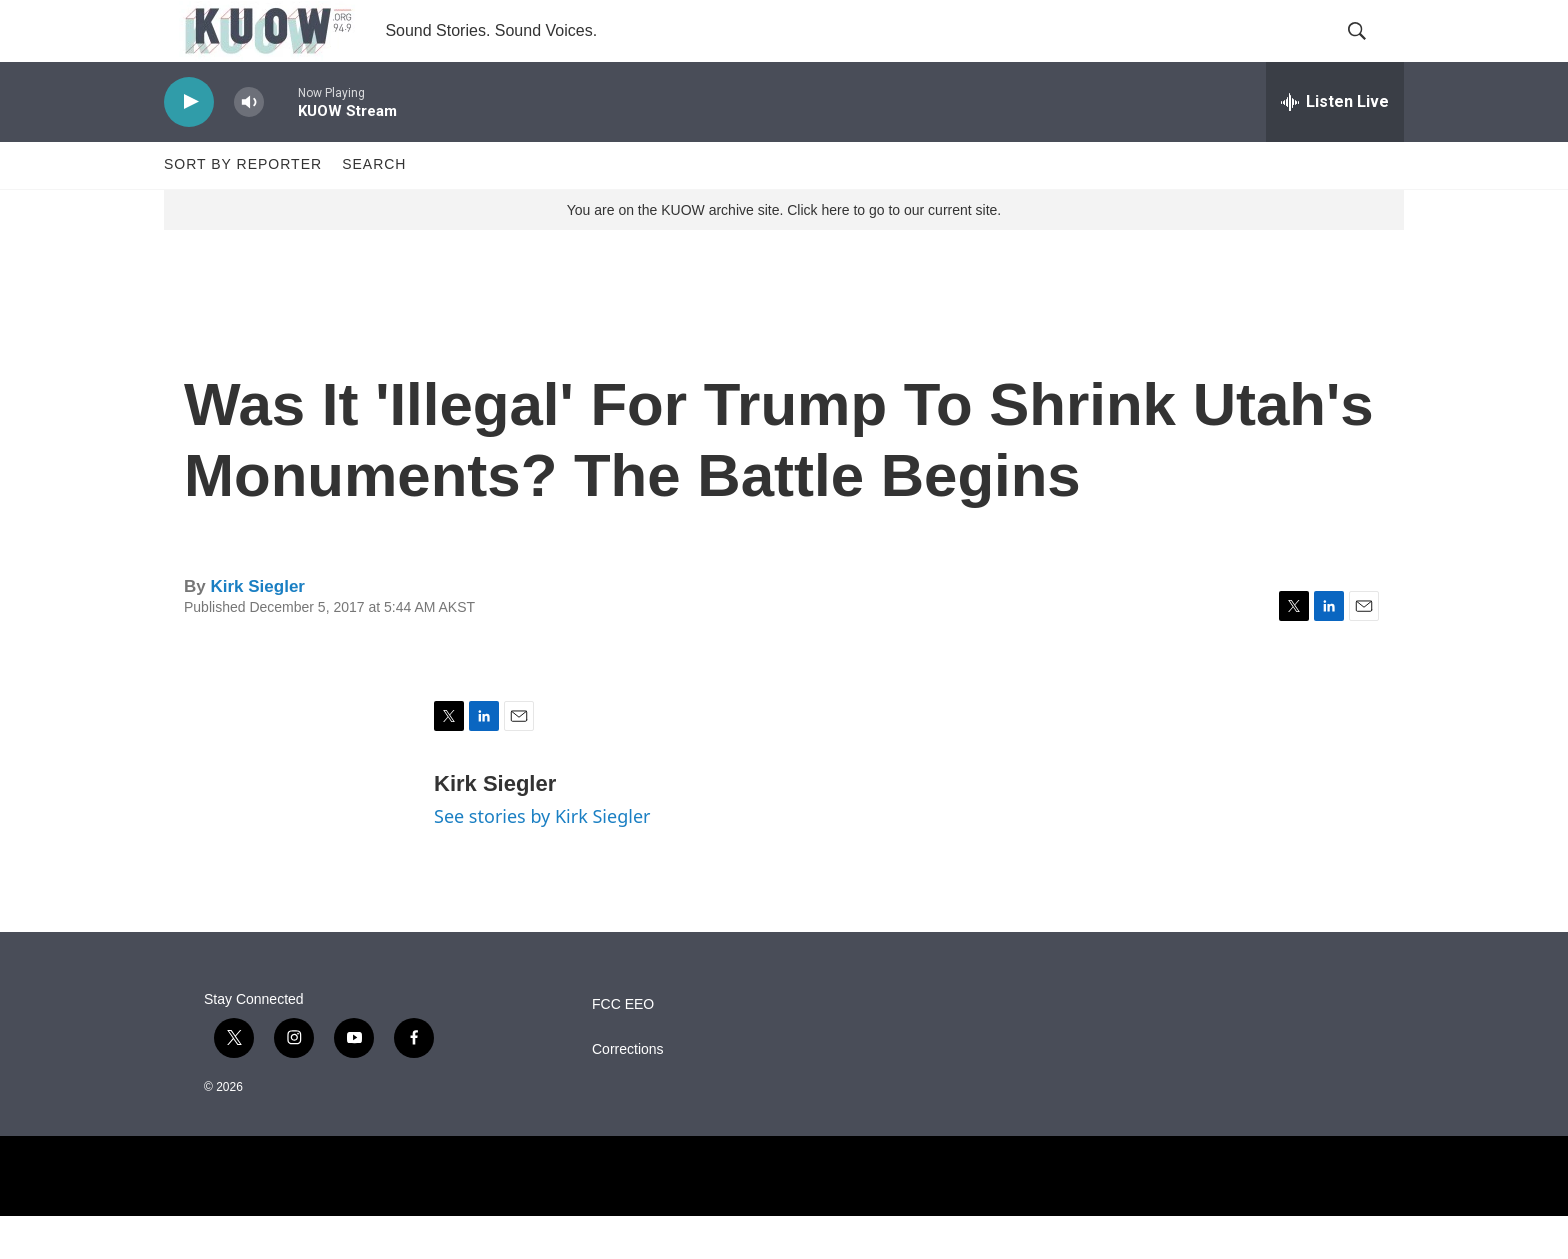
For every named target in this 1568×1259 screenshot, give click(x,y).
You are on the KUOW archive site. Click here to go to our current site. (784, 253)
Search (374, 208)
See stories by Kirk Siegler (542, 860)
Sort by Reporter (243, 208)
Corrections (628, 1092)
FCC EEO (623, 1047)
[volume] (249, 145)
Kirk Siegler (257, 629)
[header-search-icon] (1372, 53)
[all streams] (1335, 145)
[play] (189, 145)
